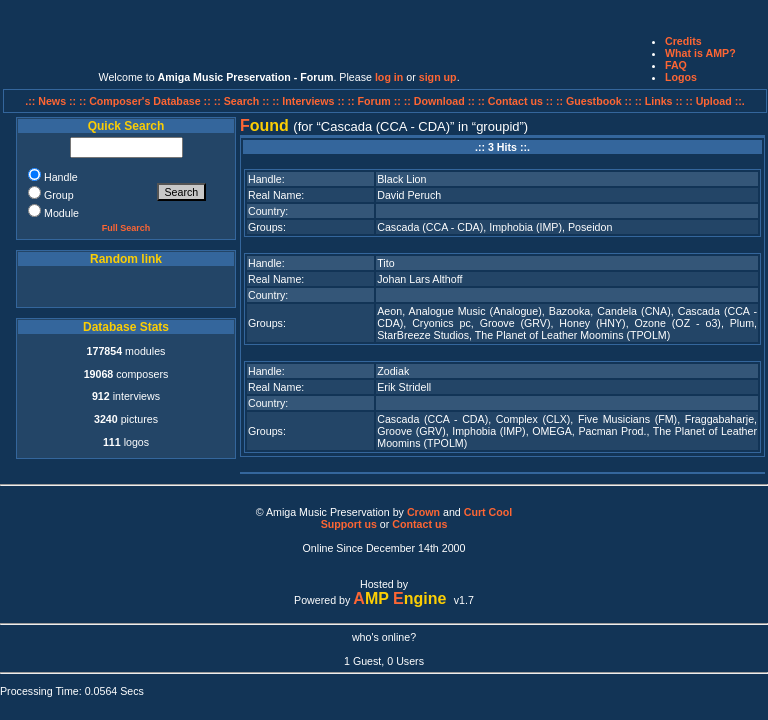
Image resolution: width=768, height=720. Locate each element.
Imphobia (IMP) (525, 227)
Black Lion (401, 179)
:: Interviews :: (309, 101)
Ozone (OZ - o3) (678, 323)
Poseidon (590, 227)
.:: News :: (52, 101)
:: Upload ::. (715, 101)
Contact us (419, 524)
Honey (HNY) (592, 323)
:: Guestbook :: (594, 101)
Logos (681, 77)
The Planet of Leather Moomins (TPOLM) (572, 335)
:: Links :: (659, 101)
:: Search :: (243, 101)
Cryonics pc (441, 323)
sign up (438, 77)
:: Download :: (441, 101)
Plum (742, 323)
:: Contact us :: (515, 101)
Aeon (389, 311)
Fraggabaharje (719, 419)
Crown (423, 512)
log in (389, 77)
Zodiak (393, 371)
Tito (385, 263)
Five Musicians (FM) (627, 419)
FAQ (676, 65)
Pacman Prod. (612, 431)
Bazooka (569, 311)
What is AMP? (700, 53)
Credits (683, 41)
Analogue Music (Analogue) (475, 311)
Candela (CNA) (633, 311)
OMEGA (552, 431)
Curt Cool (488, 512)
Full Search (126, 228)
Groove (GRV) (515, 323)
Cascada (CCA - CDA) (430, 227)
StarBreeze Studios (423, 335)
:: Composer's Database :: (146, 101)
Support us (349, 524)
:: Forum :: (376, 101)
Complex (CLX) (533, 419)
